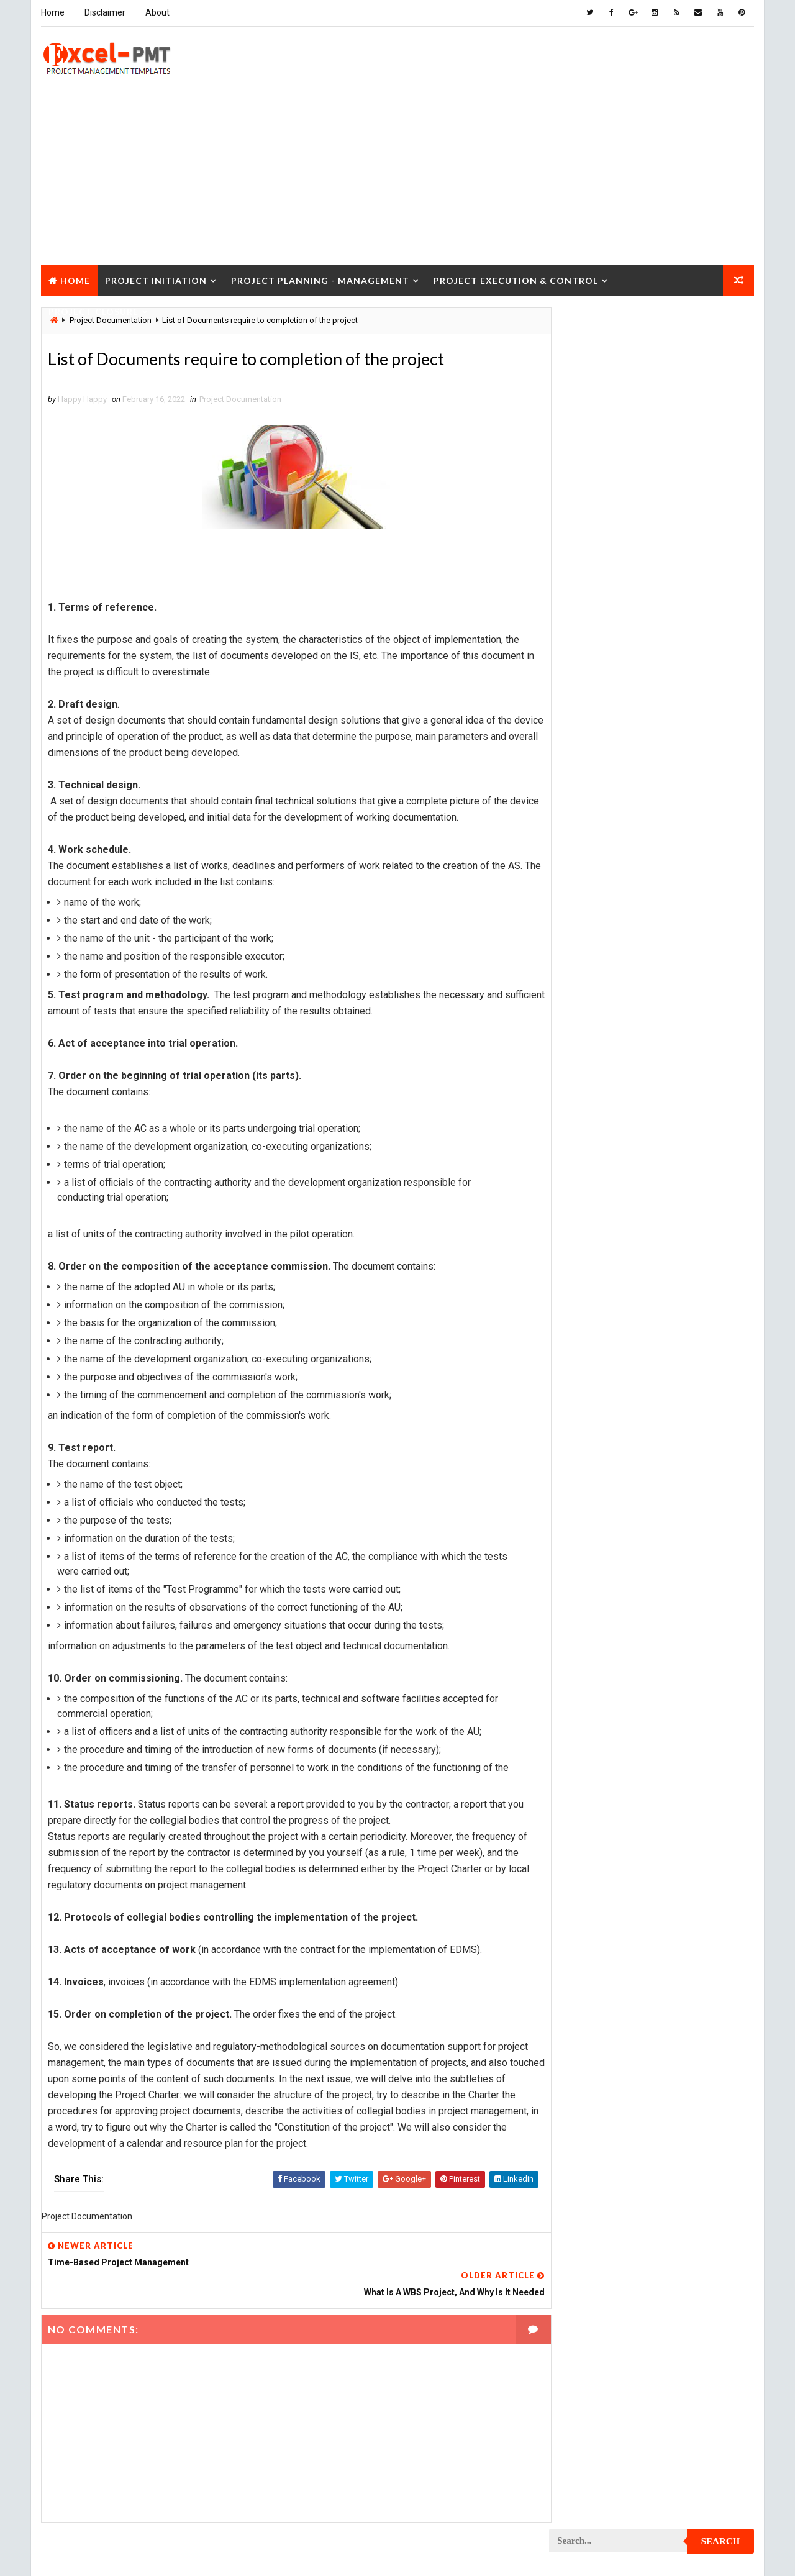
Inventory (699, 838)
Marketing (676, 925)
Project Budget (690, 946)
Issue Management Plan (601, 859)
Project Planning (590, 1512)
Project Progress (591, 1599)
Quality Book (652, 545)
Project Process (589, 1533)
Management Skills (679, 881)
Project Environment (596, 1272)
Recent (584, 574)
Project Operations (594, 1490)
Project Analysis (589, 946)
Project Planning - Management (319, 278)
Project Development (597, 1229)
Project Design (585, 1207)
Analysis (655, 729)
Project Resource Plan (600, 1686)
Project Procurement (598, 1555)
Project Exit (683, 1316)
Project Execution (591, 1316)
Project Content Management (613, 1120)
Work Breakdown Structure (609, 1838)
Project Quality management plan (621, 1642)
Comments (720, 574)
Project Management (596, 1403)
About (157, 12)
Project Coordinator (596, 1164)
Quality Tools (582, 1794)
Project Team (581, 1772)
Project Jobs (581, 1381)
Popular (652, 574)
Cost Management (590, 772)
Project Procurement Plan (608, 1577)
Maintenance (580, 881)
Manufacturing (585, 925)
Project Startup (588, 1751)
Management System (595, 903)
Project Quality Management (611, 1620)
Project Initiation (155, 278)
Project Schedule (590, 1729)
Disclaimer (104, 12)
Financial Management (598, 794)
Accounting (578, 729)
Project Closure (93, 309)
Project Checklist (591, 1012)
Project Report (586, 1664)
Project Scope (691, 1729)
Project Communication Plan (612, 1099)
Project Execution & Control (515, 278)
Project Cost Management (607, 1185)
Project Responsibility (600, 1707)
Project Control (588, 1142)
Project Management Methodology (623, 1425)
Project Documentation (240, 399)
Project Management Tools (608, 1446)
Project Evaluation (593, 1294)
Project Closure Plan (598, 1055)
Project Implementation (602, 1338)
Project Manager (589, 1468)
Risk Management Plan (598, 1816)
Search (721, 325)
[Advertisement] (397, 176)
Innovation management (601, 838)
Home (52, 12)
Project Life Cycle (675, 1381)
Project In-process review (607, 1359)
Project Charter (588, 968)
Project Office (688, 1468)
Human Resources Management (615, 816)
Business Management (598, 751)
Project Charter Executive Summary (625, 990)
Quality (659, 1772)
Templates (699, 1816)
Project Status (688, 1751)
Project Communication (602, 1077)
